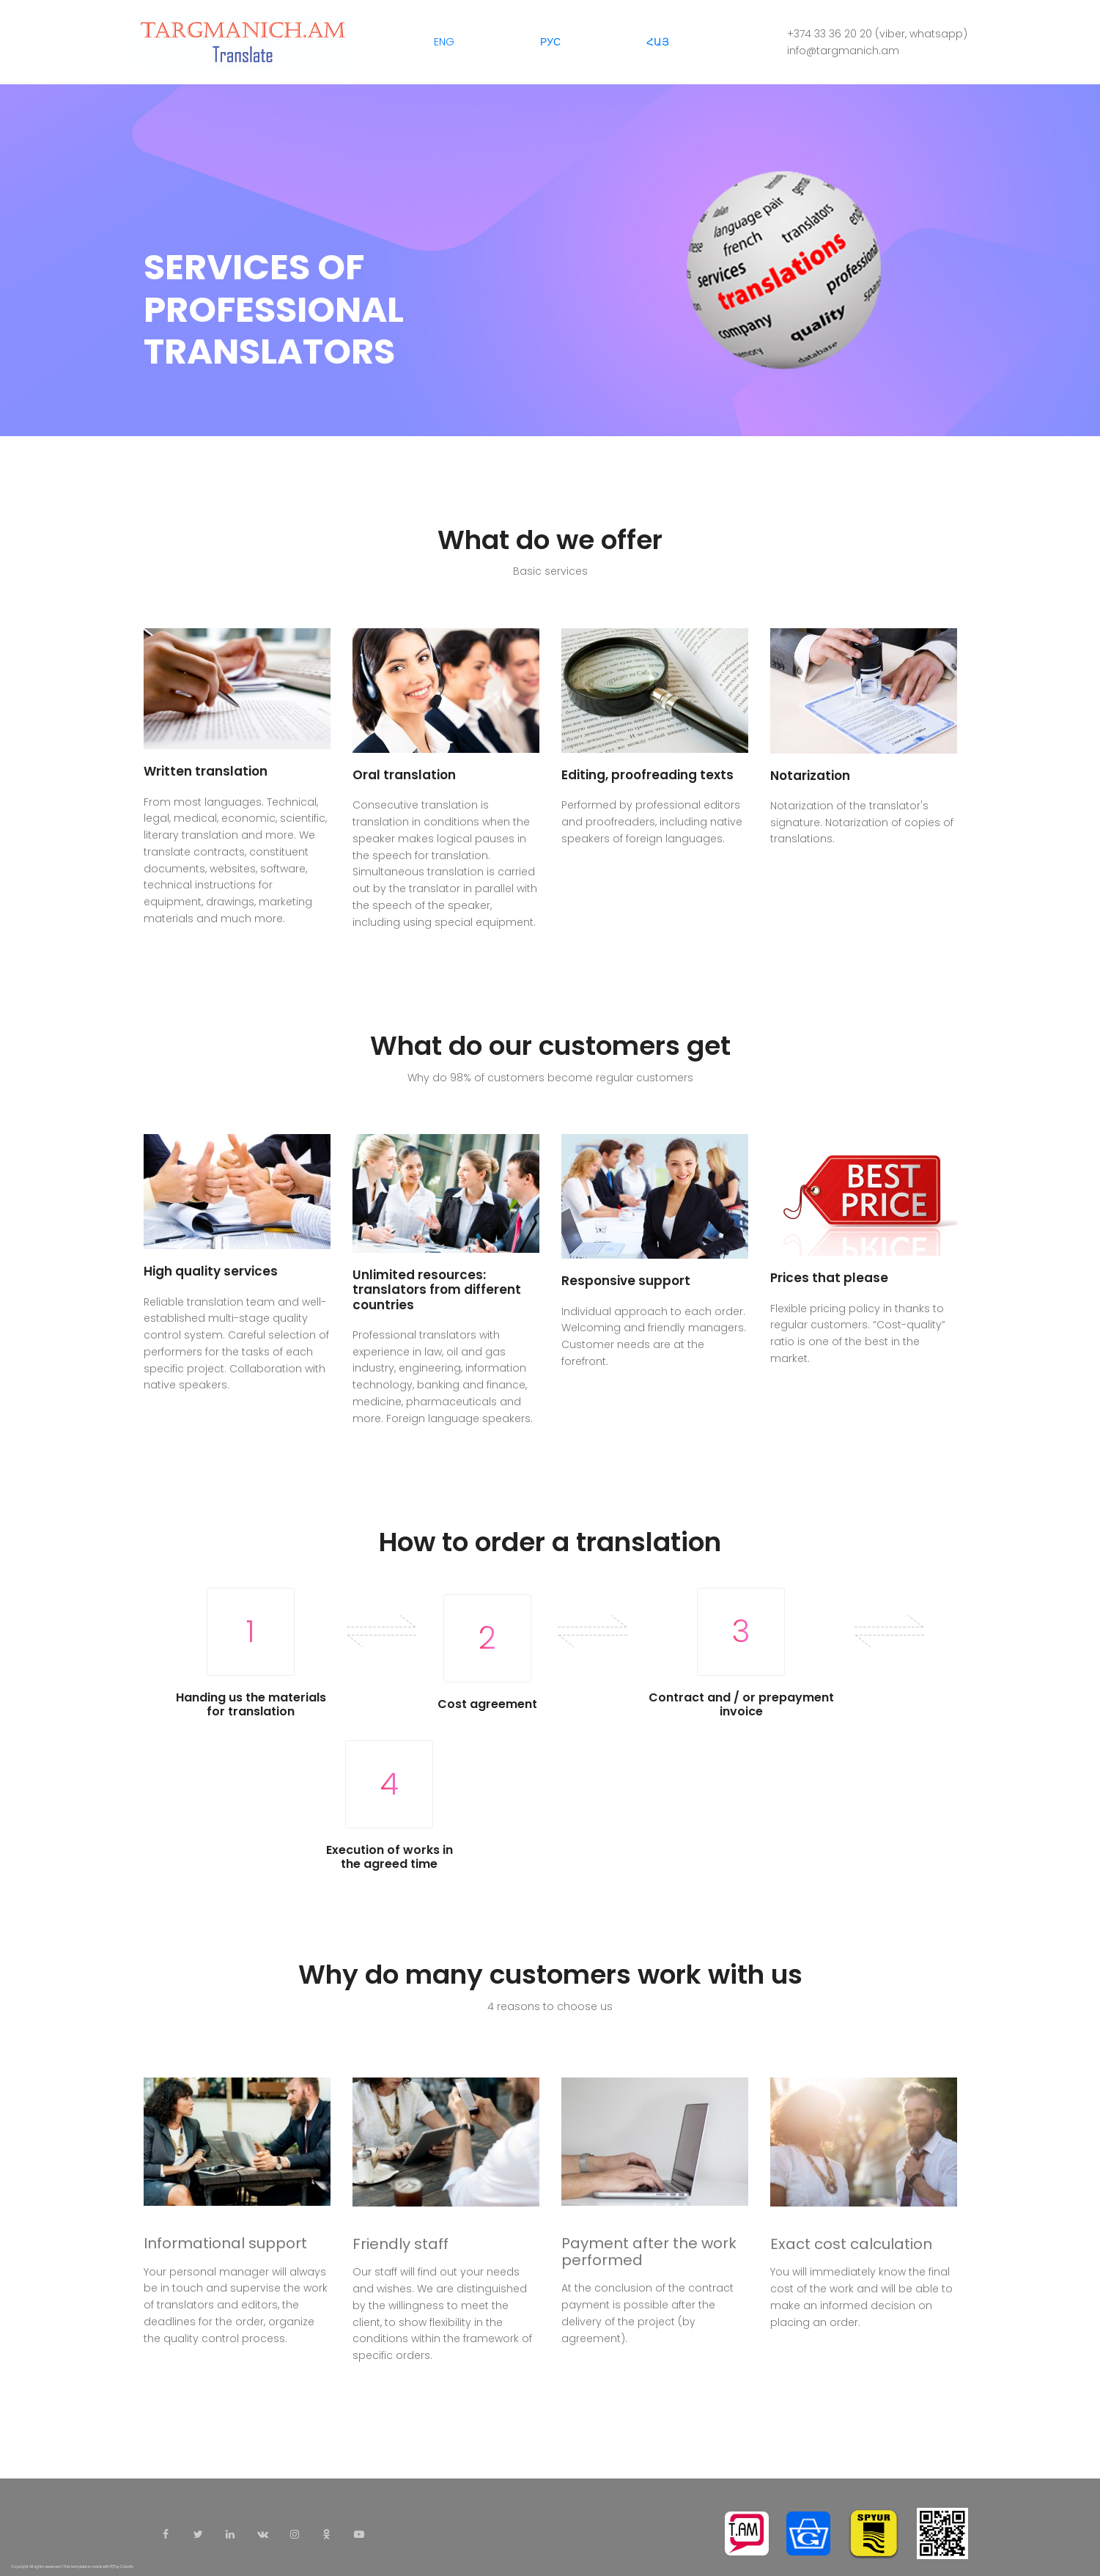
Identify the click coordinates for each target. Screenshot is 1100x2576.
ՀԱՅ (657, 41)
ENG (444, 41)
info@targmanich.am (843, 50)
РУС (550, 41)
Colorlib (126, 2566)
